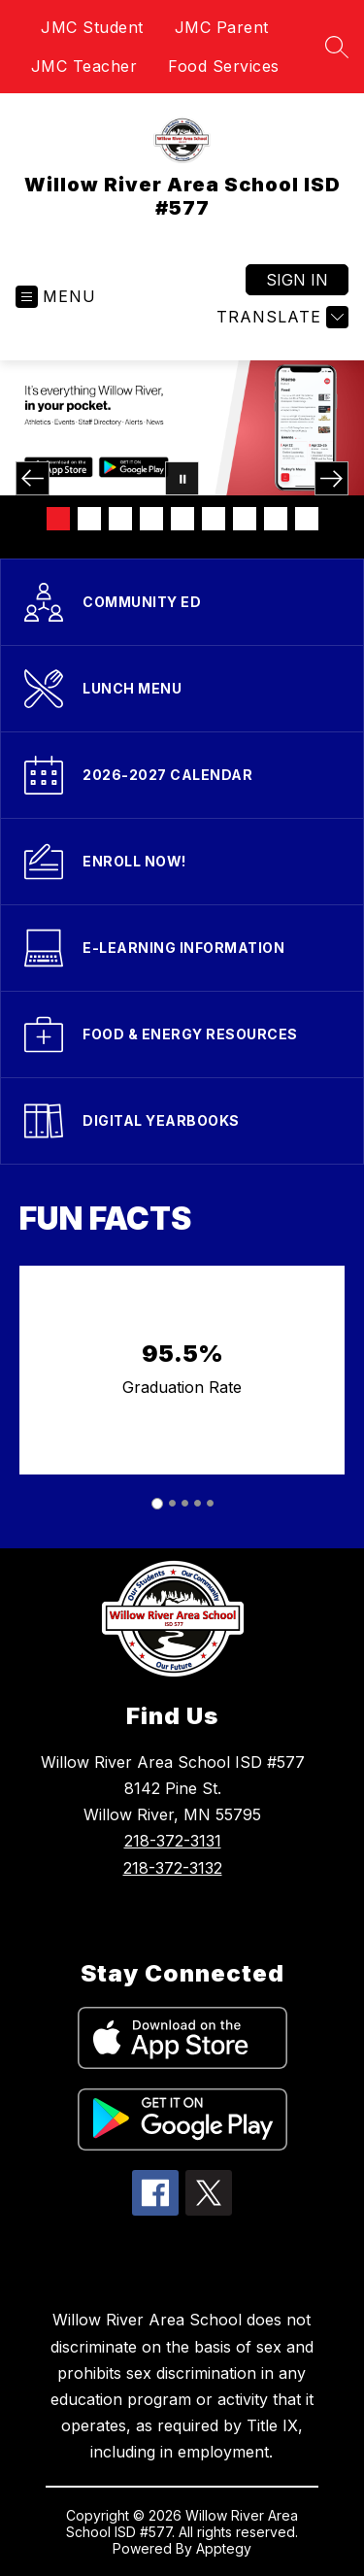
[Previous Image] (33, 478)
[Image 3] (120, 518)
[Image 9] (306, 518)
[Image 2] (89, 518)
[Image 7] (244, 518)
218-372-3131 (172, 1840)
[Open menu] (56, 297)
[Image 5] (182, 518)
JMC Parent (222, 27)
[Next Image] (331, 478)
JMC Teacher (84, 66)
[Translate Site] (280, 317)
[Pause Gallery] (182, 478)
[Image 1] (58, 518)
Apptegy (223, 2548)
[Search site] (336, 46)
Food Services (224, 66)
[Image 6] (213, 518)
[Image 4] (151, 518)
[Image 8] (275, 518)
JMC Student (92, 27)
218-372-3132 (172, 1868)
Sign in (297, 279)
